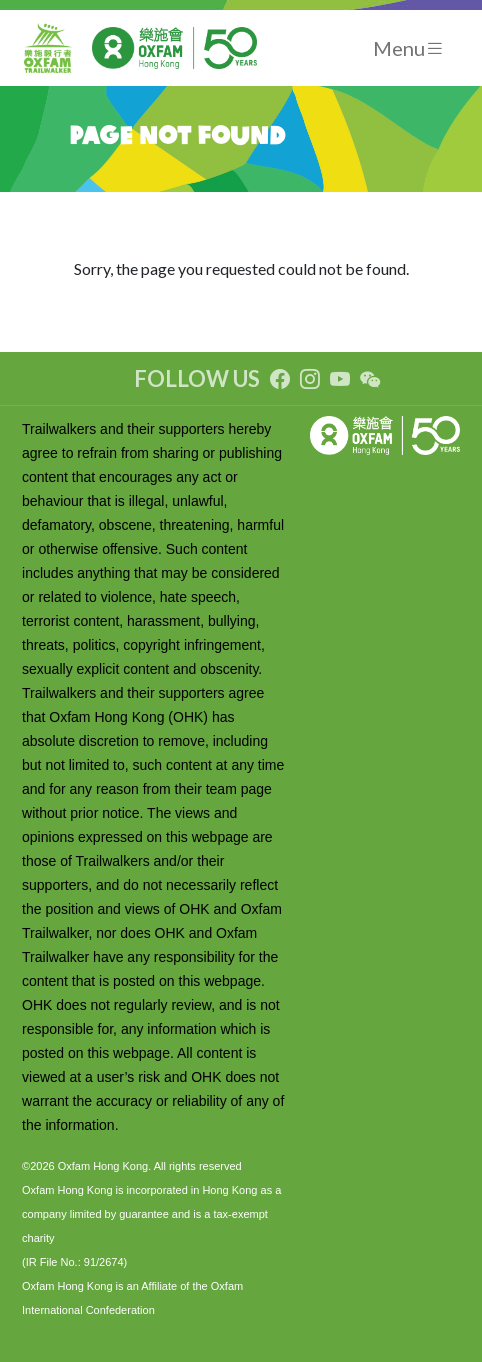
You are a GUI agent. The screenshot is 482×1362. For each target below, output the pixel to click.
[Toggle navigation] (409, 48)
